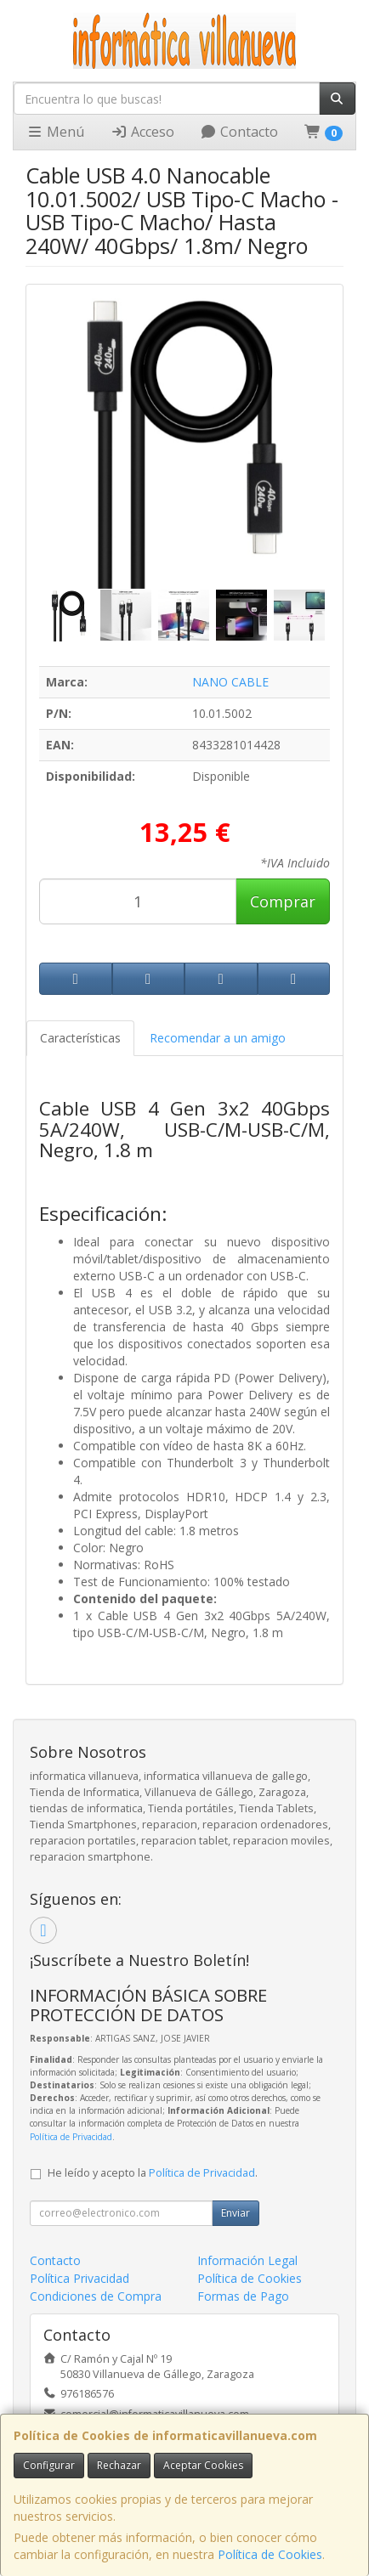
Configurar (49, 2465)
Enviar (235, 2213)
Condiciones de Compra (96, 2296)
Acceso (142, 131)
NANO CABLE (230, 682)
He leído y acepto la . (153, 2173)
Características (80, 1038)
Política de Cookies (270, 2554)
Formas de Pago (243, 2296)
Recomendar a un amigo (218, 1038)
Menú (55, 131)
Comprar (282, 901)
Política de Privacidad (71, 2137)
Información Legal (247, 2260)
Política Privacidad (79, 2278)
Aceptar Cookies (203, 2465)
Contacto (239, 131)
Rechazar (119, 2465)
